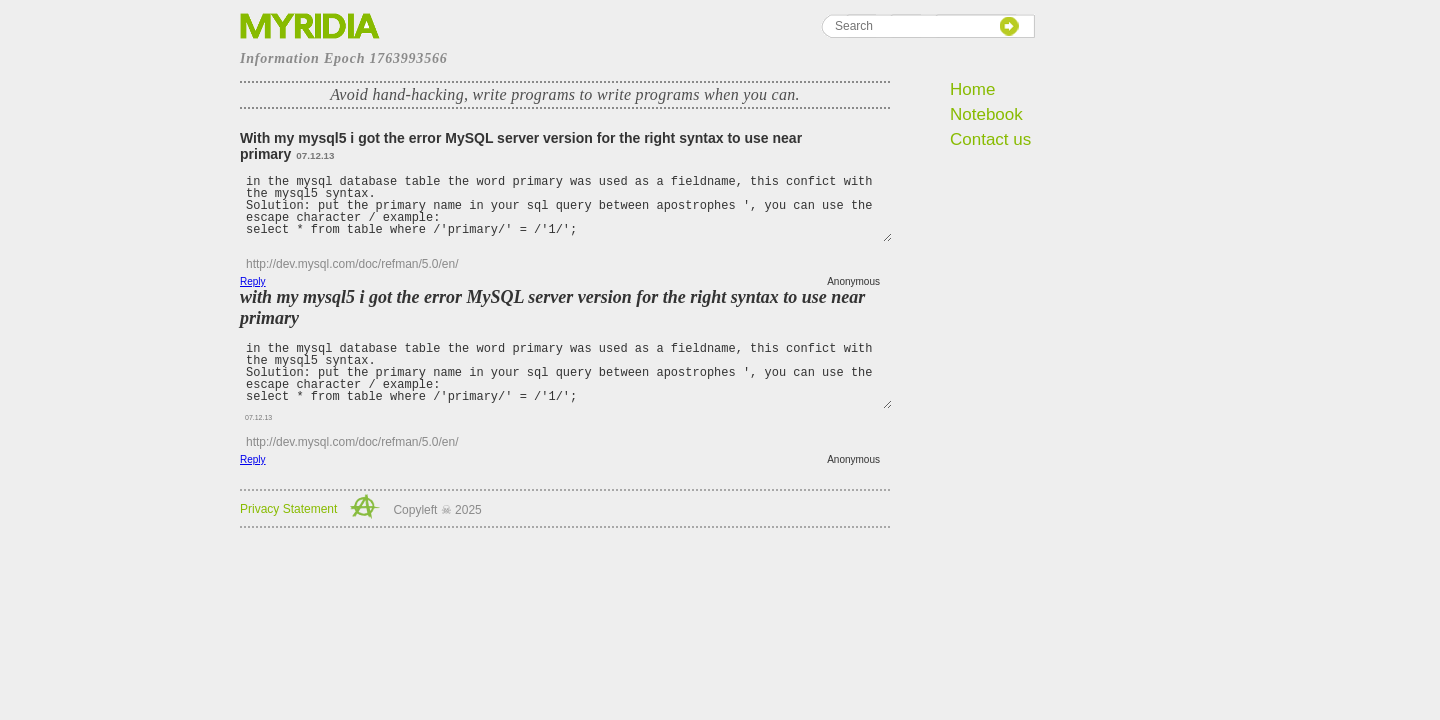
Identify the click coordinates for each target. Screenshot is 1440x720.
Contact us (990, 139)
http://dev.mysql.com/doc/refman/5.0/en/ (352, 264)
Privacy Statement (288, 509)
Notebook (986, 114)
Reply (253, 281)
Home (972, 89)
